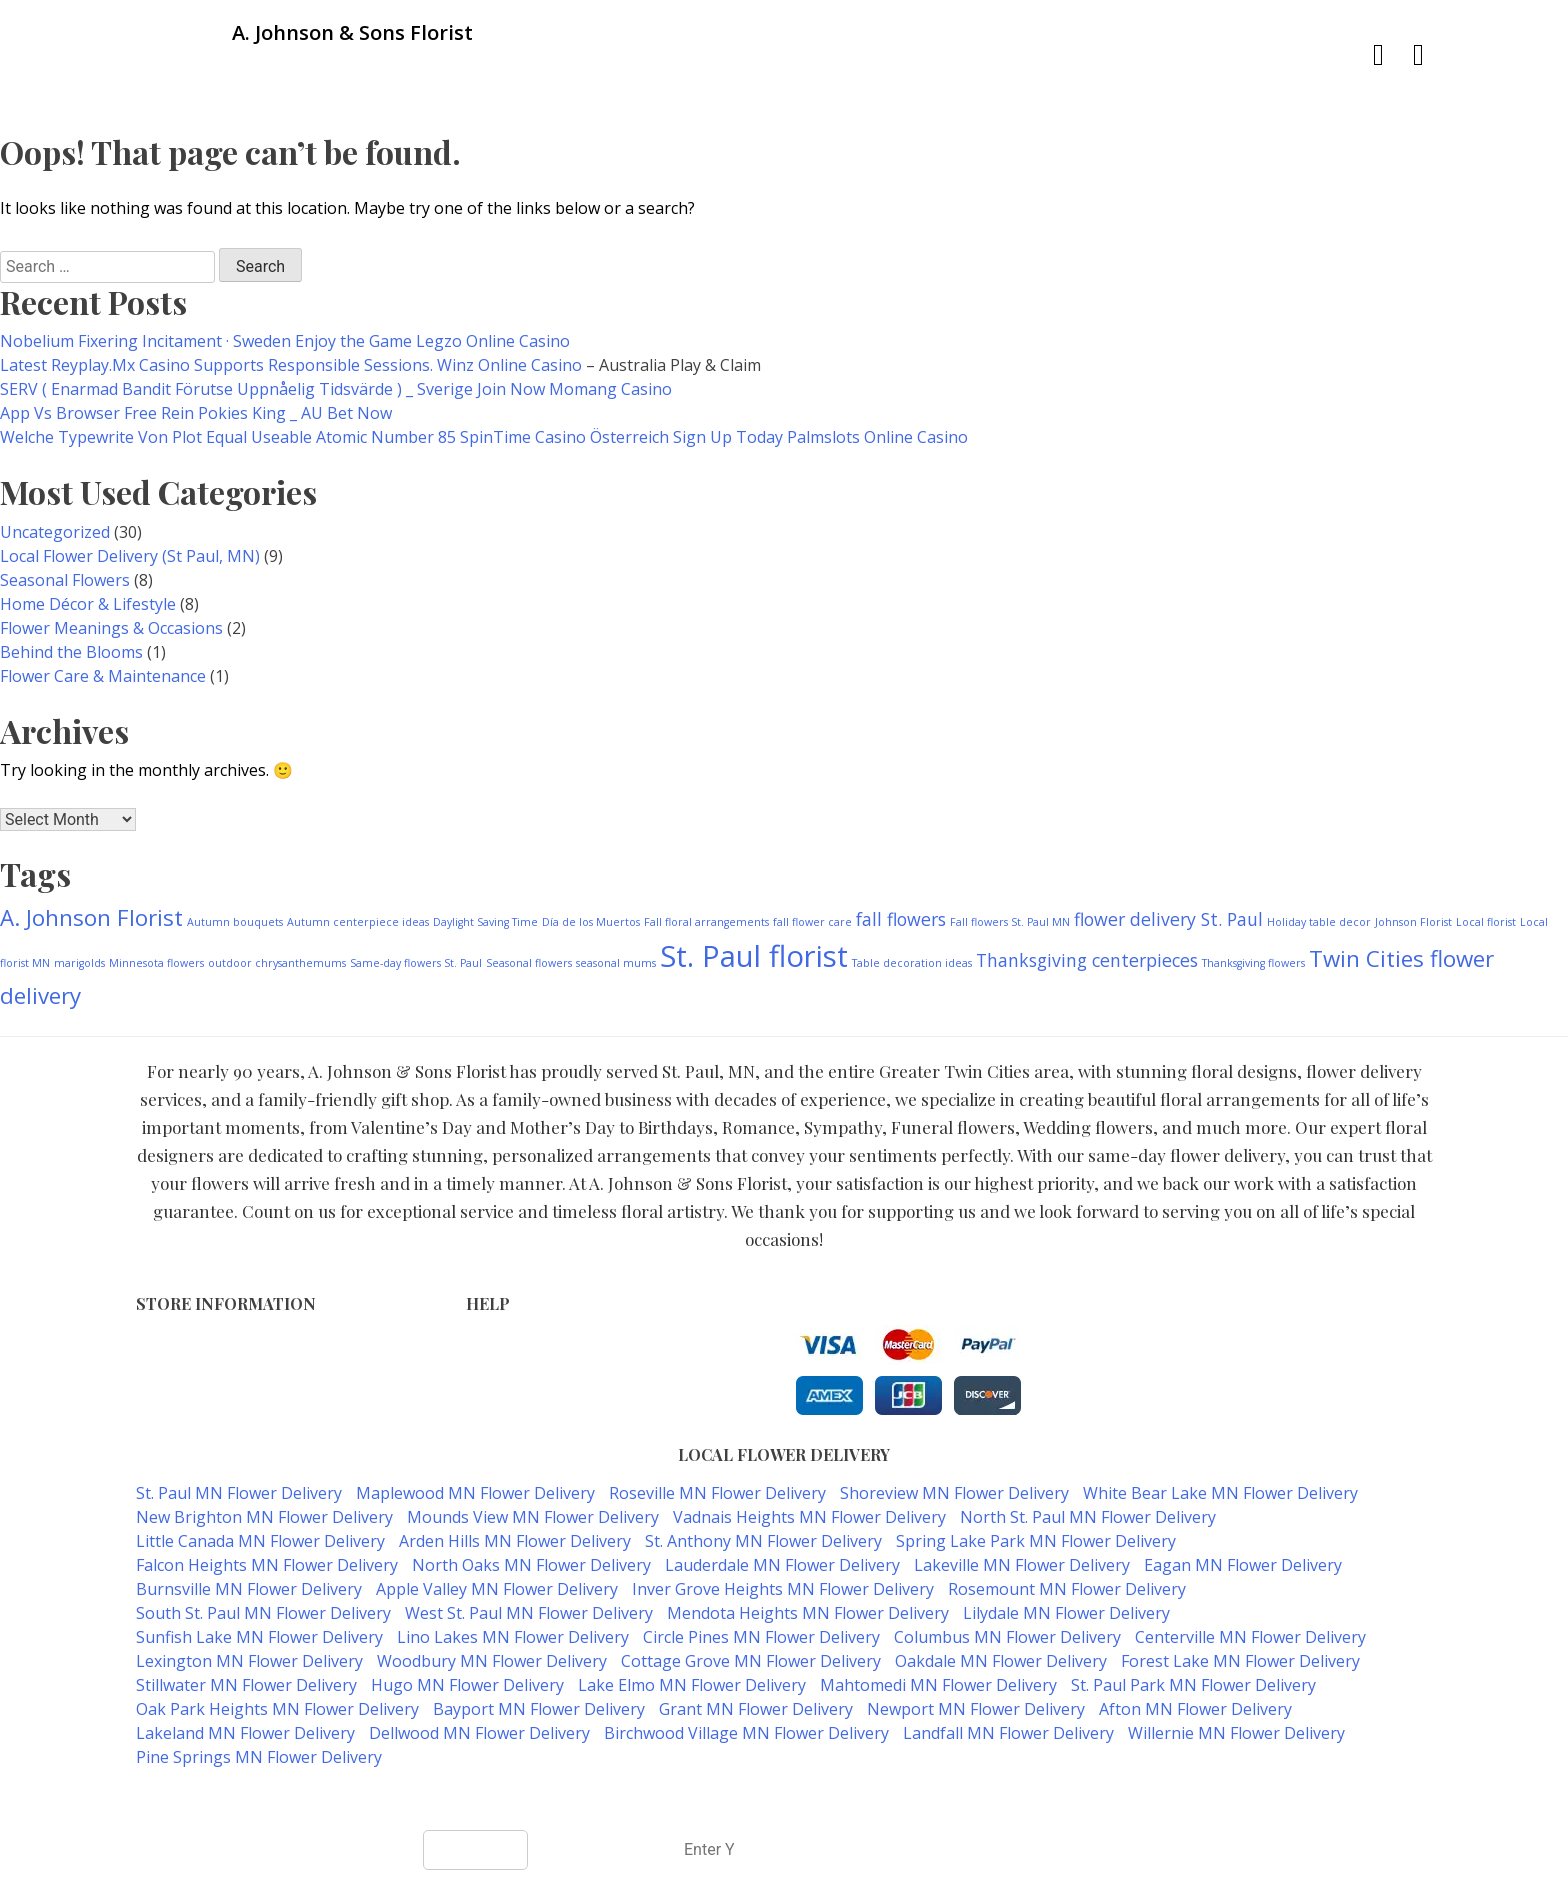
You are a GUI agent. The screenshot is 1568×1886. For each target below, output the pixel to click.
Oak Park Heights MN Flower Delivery (277, 1709)
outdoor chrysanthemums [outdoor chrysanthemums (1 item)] (277, 963)
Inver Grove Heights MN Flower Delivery (783, 1589)
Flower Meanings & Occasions (111, 628)
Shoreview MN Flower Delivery (954, 1493)
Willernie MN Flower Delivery (1236, 1733)
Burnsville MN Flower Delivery (249, 1589)
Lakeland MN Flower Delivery (245, 1733)
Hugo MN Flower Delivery (467, 1685)
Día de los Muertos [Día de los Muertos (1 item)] (591, 922)
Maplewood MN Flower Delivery (475, 1493)
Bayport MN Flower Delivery (539, 1709)
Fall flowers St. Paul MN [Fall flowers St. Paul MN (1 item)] (1010, 922)
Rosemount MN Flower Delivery (1067, 1589)
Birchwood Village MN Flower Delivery (746, 1733)
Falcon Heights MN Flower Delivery (267, 1565)
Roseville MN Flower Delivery (717, 1493)
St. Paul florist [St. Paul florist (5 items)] (754, 956)
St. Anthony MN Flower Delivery (763, 1541)
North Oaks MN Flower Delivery (531, 1565)
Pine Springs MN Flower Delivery (259, 1757)
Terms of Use (513, 1344)
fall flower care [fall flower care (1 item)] (812, 922)
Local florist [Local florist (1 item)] (1486, 922)
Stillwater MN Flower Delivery (246, 1685)
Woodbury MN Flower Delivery (492, 1661)
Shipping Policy (518, 1386)
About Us (498, 1407)
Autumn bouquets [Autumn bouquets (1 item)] (235, 922)
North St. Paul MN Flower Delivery (1088, 1517)
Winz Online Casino (509, 365)
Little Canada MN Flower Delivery (260, 1541)
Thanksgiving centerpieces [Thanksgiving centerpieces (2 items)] (1087, 960)
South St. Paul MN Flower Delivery (263, 1613)
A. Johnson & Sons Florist (711, 1797)
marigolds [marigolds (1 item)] (79, 963)
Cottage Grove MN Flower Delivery (751, 1661)
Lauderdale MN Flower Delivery (782, 1565)
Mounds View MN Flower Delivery (533, 1517)
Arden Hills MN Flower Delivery (515, 1541)
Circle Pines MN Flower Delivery (761, 1637)
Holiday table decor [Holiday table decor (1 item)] (1319, 922)
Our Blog (496, 1428)
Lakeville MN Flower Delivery (1022, 1565)
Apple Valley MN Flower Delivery (497, 1589)
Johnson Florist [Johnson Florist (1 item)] (1413, 922)
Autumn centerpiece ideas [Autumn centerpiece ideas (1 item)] (358, 922)
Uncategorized (55, 532)
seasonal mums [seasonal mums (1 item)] (616, 963)
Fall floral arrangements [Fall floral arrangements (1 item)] (706, 922)
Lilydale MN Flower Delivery (1066, 1613)
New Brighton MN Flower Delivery (264, 1517)
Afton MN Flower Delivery (1195, 1709)
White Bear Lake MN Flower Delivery (1220, 1493)
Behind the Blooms (71, 652)
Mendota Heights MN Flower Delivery (808, 1613)
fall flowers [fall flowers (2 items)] (901, 919)
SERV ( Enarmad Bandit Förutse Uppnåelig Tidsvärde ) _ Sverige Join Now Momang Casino (336, 389)
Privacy (490, 1365)
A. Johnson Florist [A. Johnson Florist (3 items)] (91, 917)
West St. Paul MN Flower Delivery (529, 1613)
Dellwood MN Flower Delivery (479, 1733)
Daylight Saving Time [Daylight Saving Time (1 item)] (485, 922)
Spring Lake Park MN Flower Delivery (1036, 1541)
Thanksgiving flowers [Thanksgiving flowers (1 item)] (1253, 963)
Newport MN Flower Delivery (976, 1709)
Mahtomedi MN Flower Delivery (938, 1685)
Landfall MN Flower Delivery (1008, 1733)
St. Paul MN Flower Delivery (239, 1493)
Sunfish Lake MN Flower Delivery (259, 1637)
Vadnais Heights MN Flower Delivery (809, 1517)
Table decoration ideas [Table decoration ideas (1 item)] (912, 963)
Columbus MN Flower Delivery (1007, 1637)
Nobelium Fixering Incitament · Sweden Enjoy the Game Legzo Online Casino (285, 341)
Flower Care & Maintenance (103, 676)
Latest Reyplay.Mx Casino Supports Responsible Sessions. (218, 365)
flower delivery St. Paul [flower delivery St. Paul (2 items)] (1168, 919)
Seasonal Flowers (65, 580)
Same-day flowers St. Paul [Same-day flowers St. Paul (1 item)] (416, 963)
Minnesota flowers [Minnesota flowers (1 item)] (156, 963)
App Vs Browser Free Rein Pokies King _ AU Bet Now (196, 413)
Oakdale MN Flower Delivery (1001, 1661)
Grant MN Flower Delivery (756, 1709)
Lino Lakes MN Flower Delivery (513, 1637)
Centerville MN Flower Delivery (1250, 1637)
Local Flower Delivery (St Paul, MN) (130, 556)
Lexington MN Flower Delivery (249, 1661)
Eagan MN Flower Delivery (1243, 1565)
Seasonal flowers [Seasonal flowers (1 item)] (529, 963)
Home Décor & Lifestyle (88, 604)
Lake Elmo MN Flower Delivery (692, 1685)
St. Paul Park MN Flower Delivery (1193, 1685)
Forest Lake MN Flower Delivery (1240, 1661)
